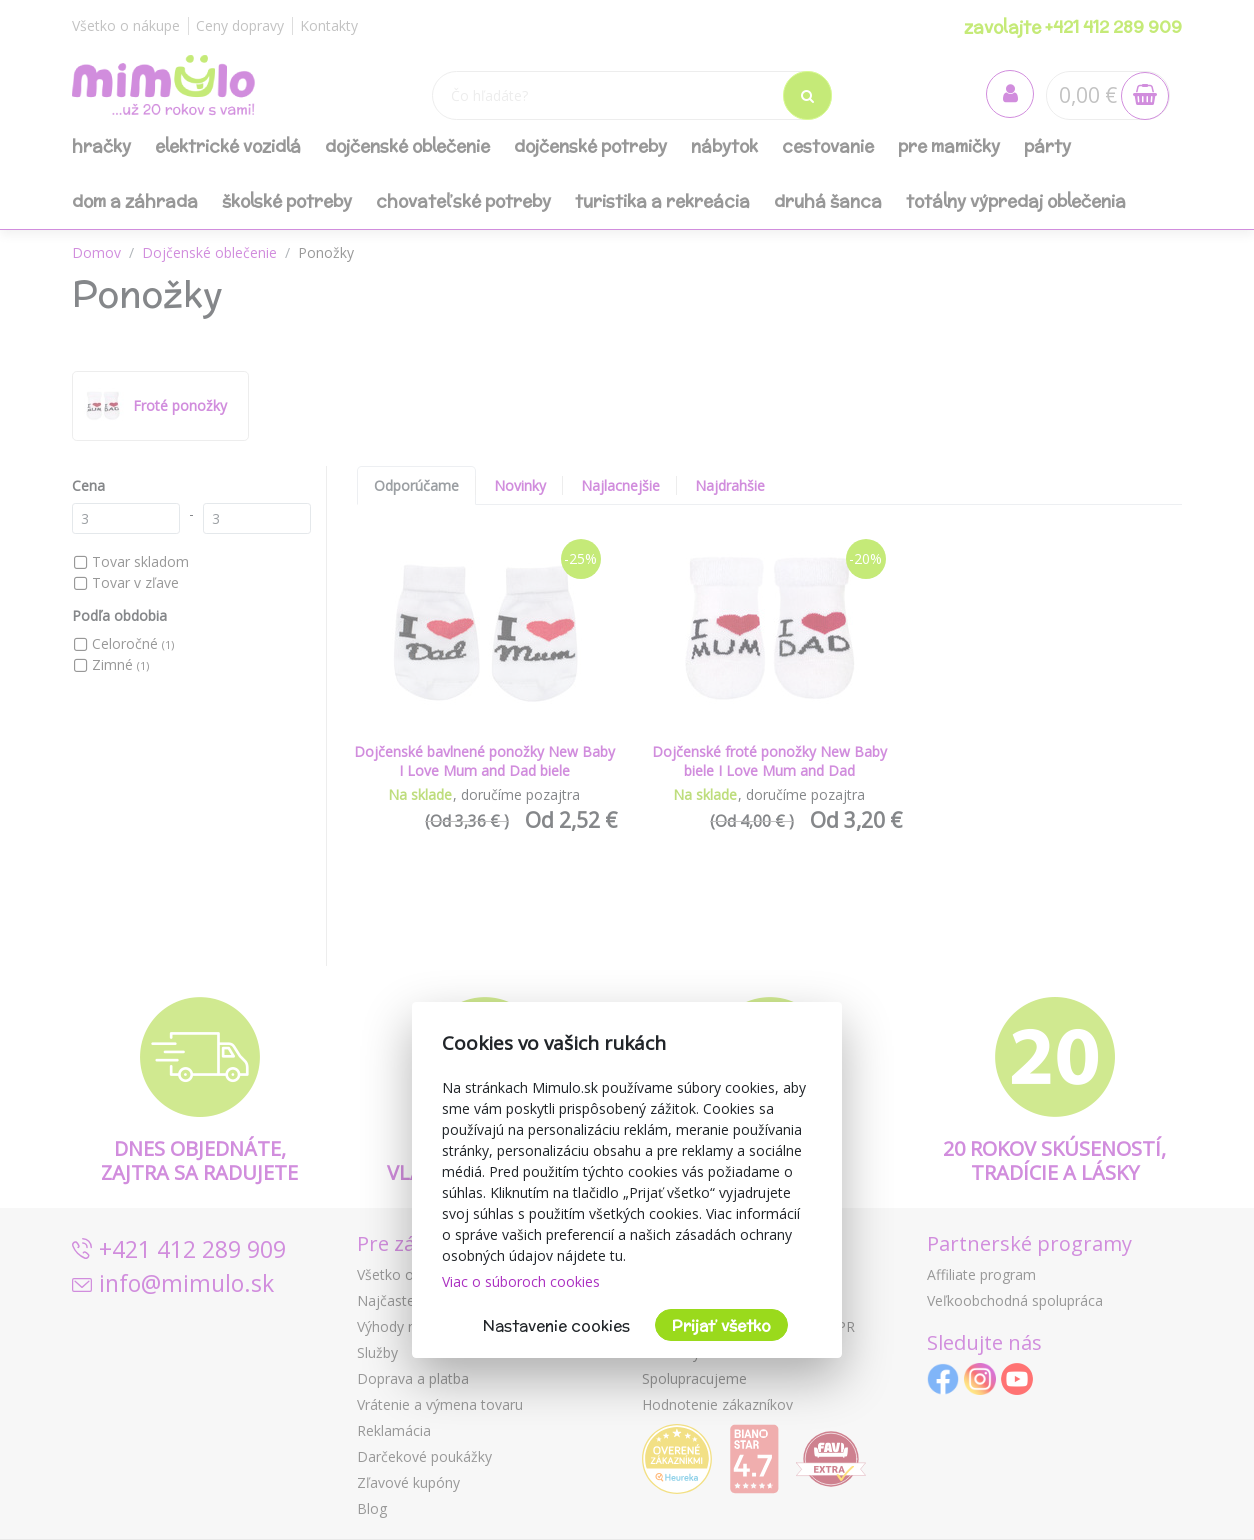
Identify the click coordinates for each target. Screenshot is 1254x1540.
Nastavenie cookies (556, 1325)
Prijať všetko (721, 1325)
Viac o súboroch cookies (521, 1281)
